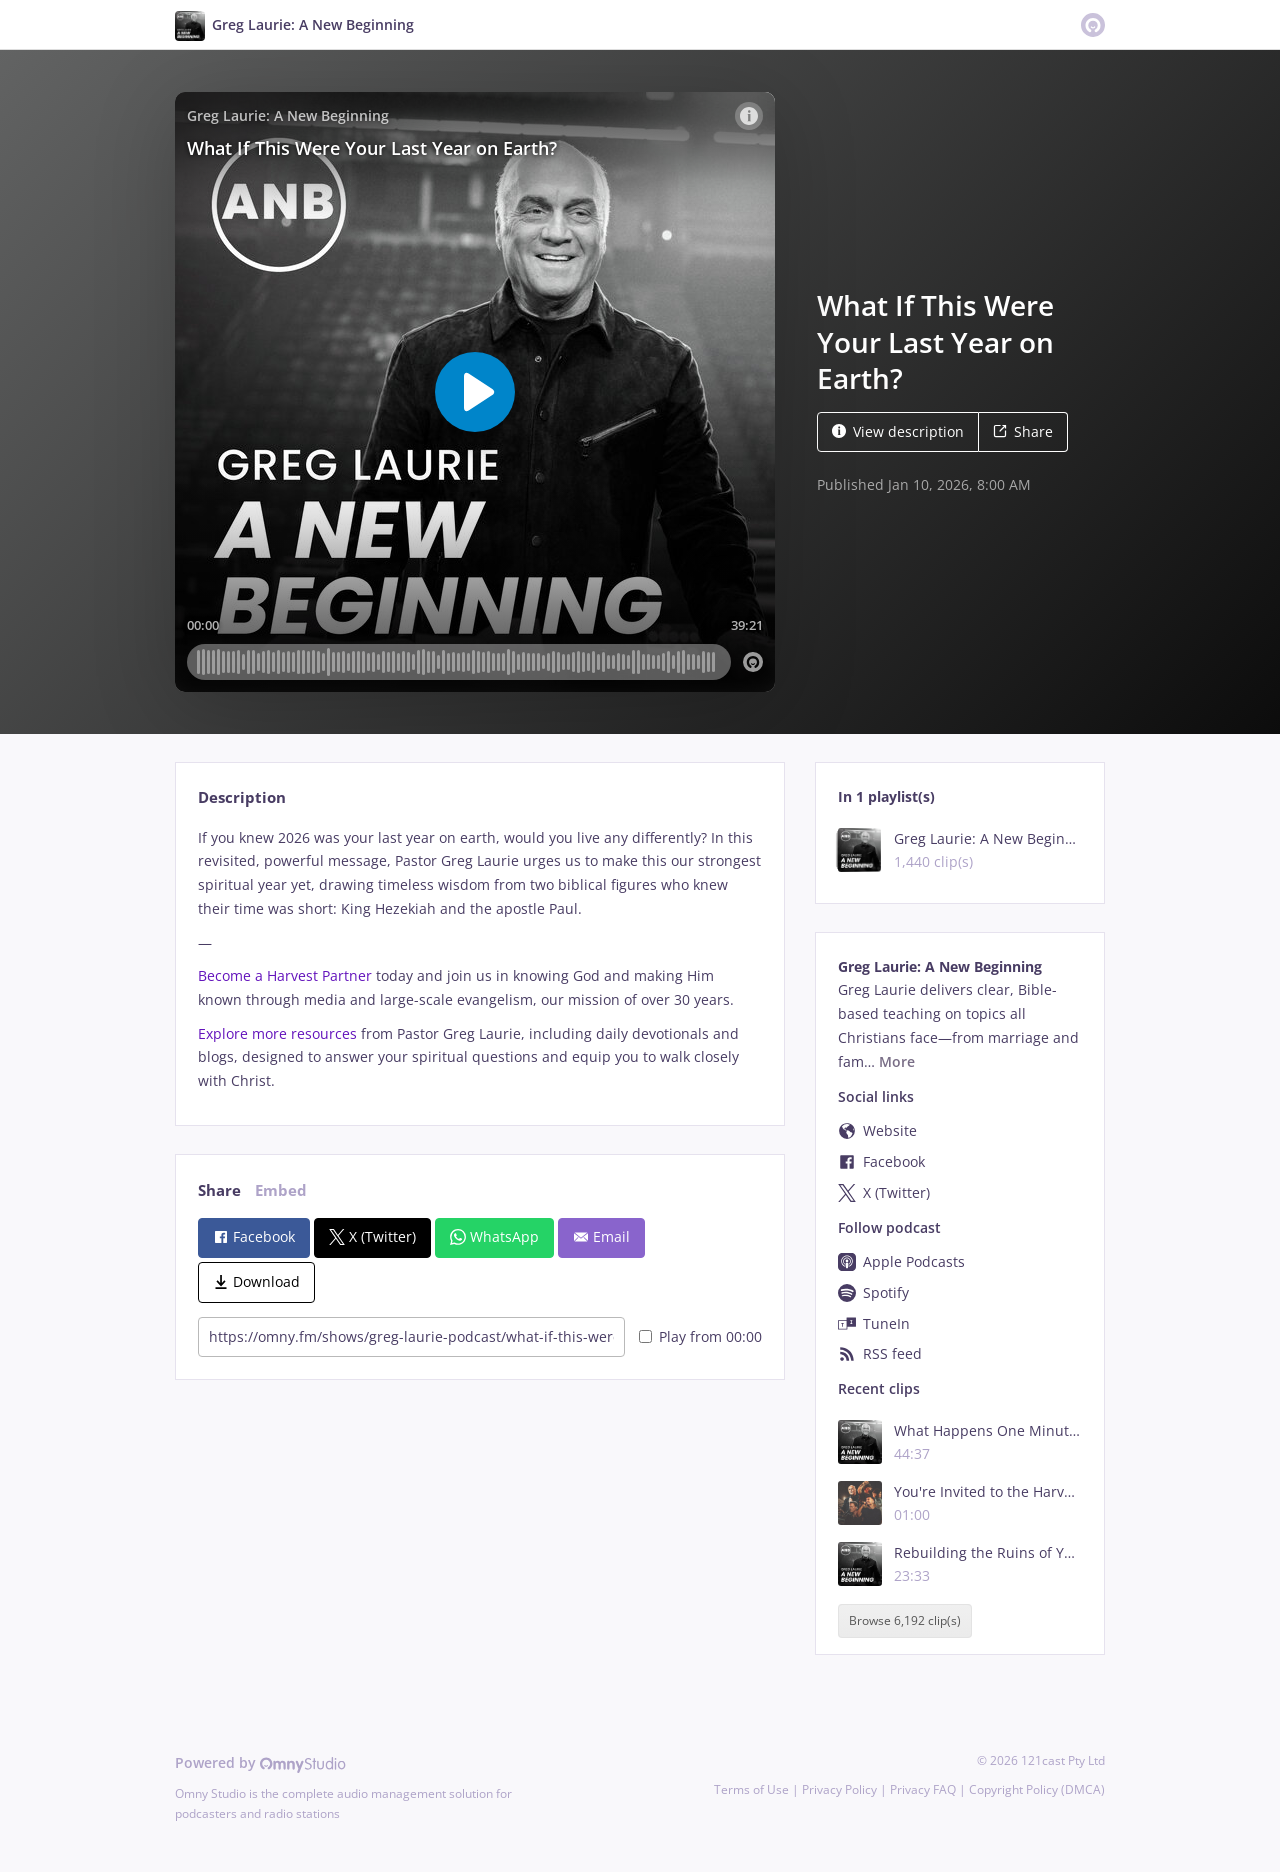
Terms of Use (751, 1789)
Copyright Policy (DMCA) (1037, 1789)
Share (1023, 431)
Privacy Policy (839, 1789)
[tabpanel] (479, 959)
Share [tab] (219, 1190)
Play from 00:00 (700, 1336)
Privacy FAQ (923, 1789)
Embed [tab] (281, 1190)
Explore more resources (277, 1033)
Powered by (260, 1762)
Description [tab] (242, 797)
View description (898, 431)
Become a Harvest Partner (285, 975)
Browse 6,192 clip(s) (905, 1620)
